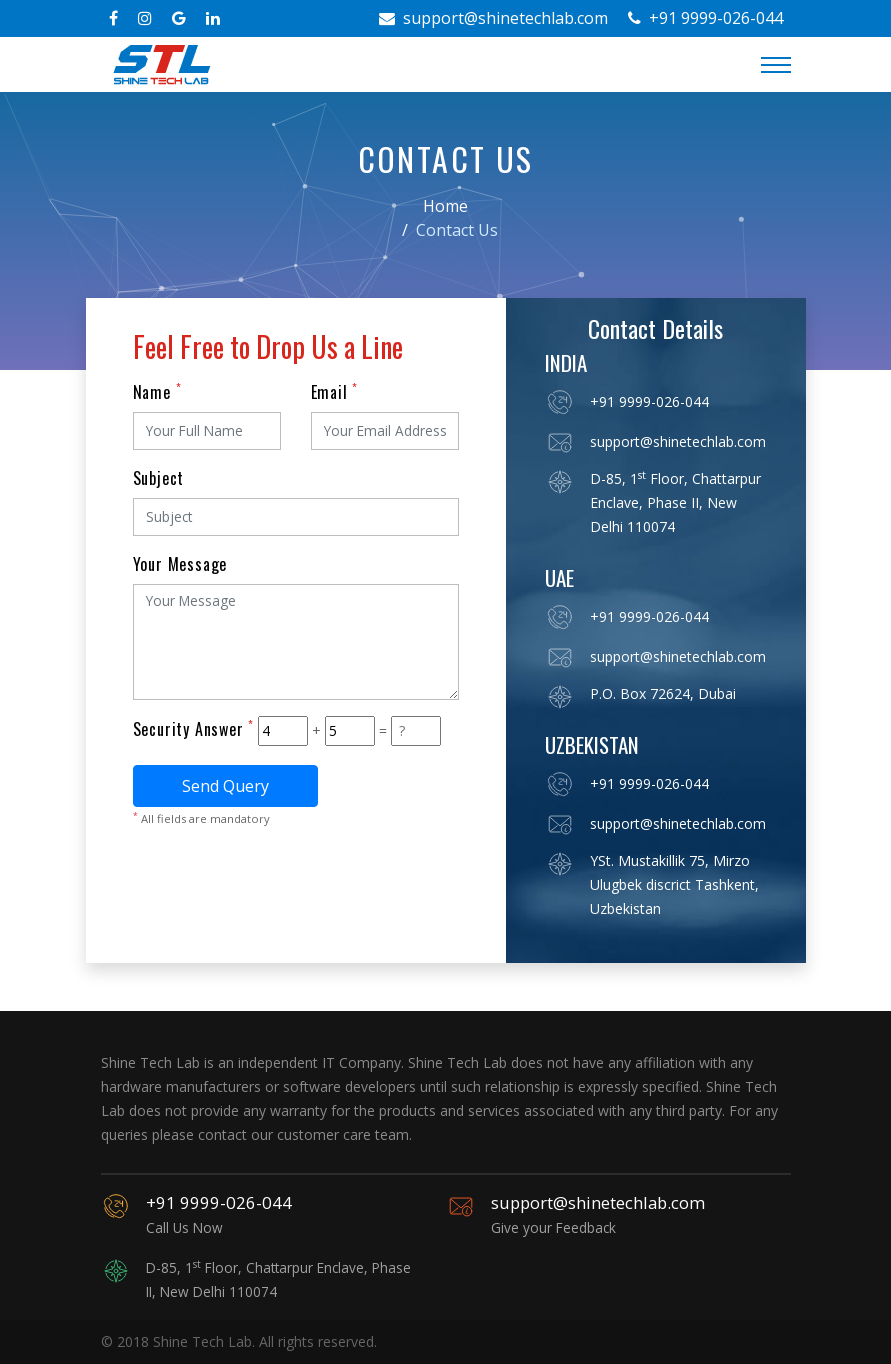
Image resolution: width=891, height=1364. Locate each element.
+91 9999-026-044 (705, 18)
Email (335, 392)
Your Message (180, 564)
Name (157, 392)
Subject (159, 478)
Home (445, 206)
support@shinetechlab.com (493, 18)
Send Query (225, 786)
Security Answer (194, 729)
